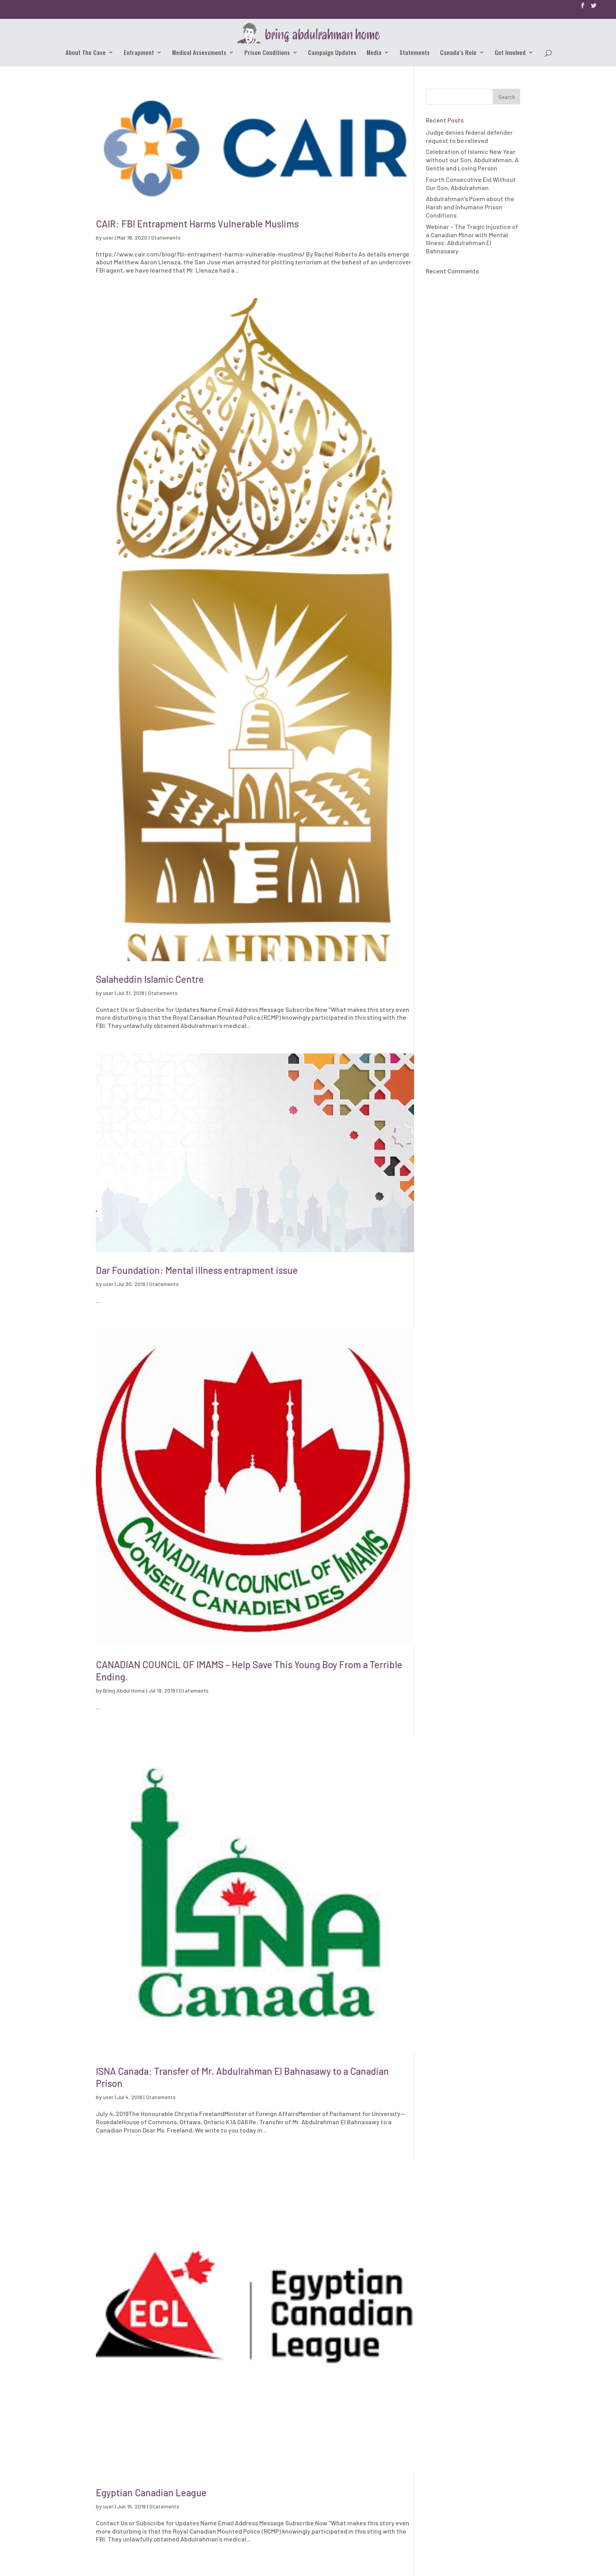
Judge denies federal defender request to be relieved (469, 136)
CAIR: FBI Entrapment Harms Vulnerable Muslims (197, 223)
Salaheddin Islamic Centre (150, 979)
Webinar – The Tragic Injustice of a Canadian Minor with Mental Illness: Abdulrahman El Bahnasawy (472, 239)
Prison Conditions (267, 53)
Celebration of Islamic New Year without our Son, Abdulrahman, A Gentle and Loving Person (472, 160)
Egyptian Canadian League (151, 2492)
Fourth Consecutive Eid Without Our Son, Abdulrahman (471, 183)
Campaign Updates (332, 53)
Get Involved (510, 53)
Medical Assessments (199, 53)
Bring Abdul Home (124, 1690)
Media (374, 53)
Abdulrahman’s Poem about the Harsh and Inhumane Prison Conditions (470, 207)
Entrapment (139, 53)
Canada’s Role (458, 53)
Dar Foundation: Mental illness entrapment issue (197, 1270)
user (108, 237)
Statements (415, 53)
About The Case (86, 53)
